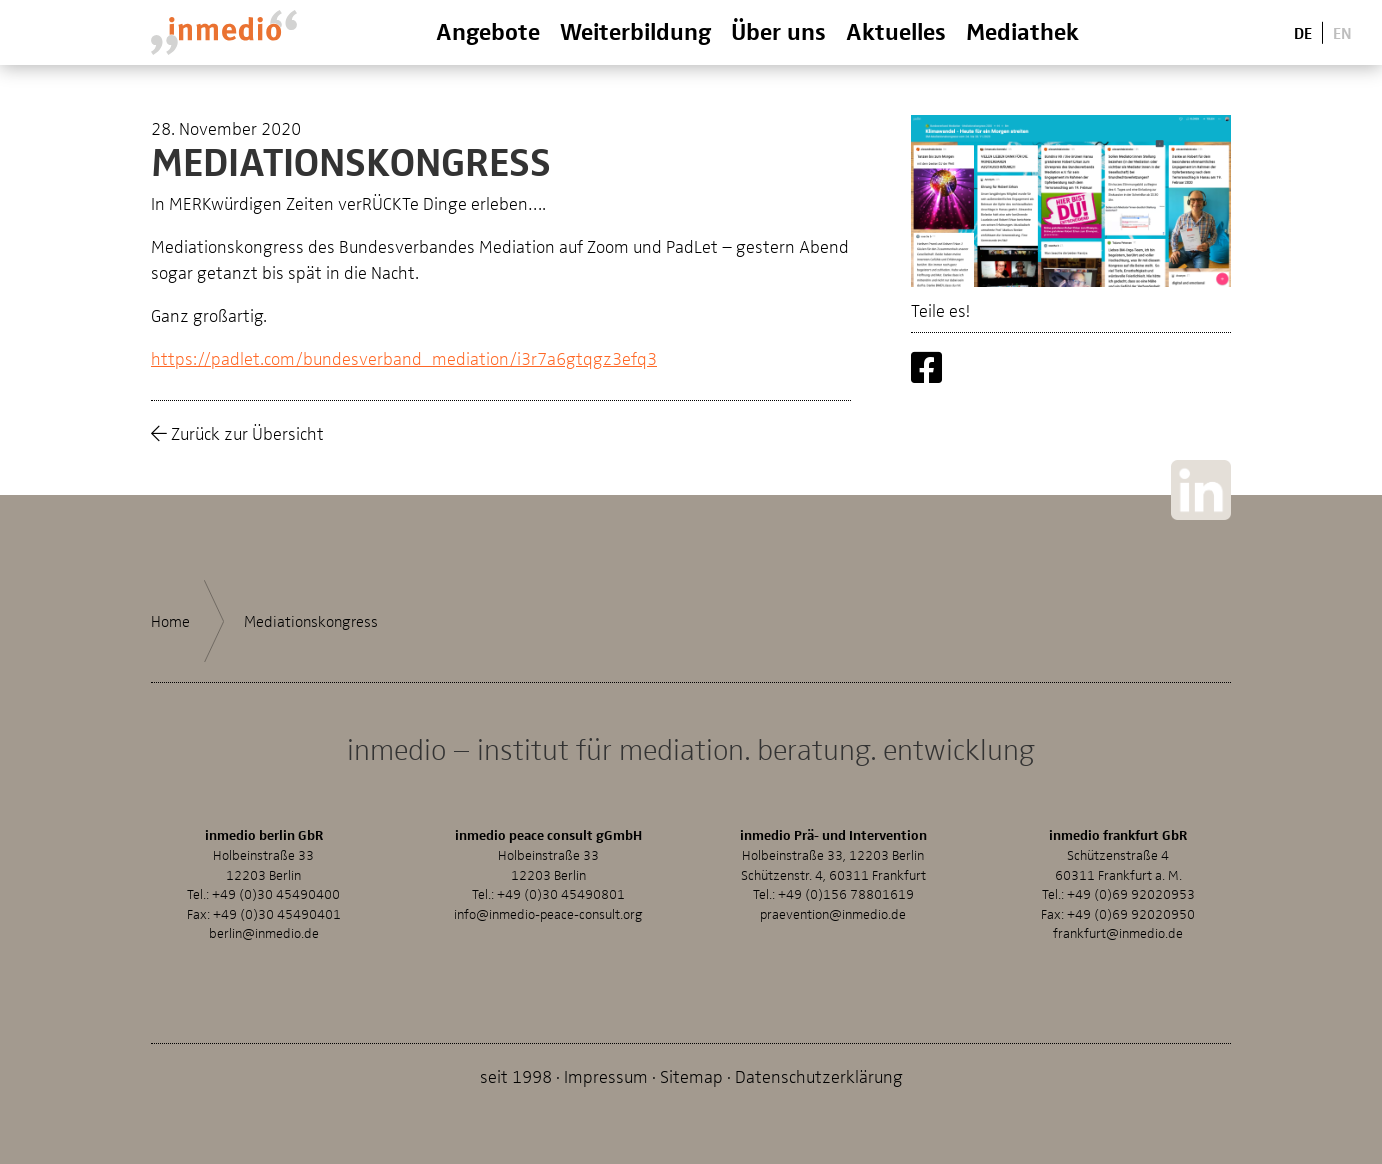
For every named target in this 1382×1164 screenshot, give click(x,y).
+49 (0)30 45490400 (276, 893)
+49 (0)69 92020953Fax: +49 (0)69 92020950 (1118, 903)
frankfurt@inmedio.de (1118, 932)
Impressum (606, 1075)
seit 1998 (516, 1075)
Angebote (488, 30)
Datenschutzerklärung (819, 1075)
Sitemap (691, 1075)
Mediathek (1022, 30)
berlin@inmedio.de (264, 932)
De (1303, 31)
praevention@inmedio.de (833, 913)
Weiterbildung (635, 30)
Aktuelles (896, 30)
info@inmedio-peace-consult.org (548, 913)
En (1342, 31)
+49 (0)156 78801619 (846, 893)
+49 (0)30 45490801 (561, 893)
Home (170, 621)
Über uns (778, 30)
